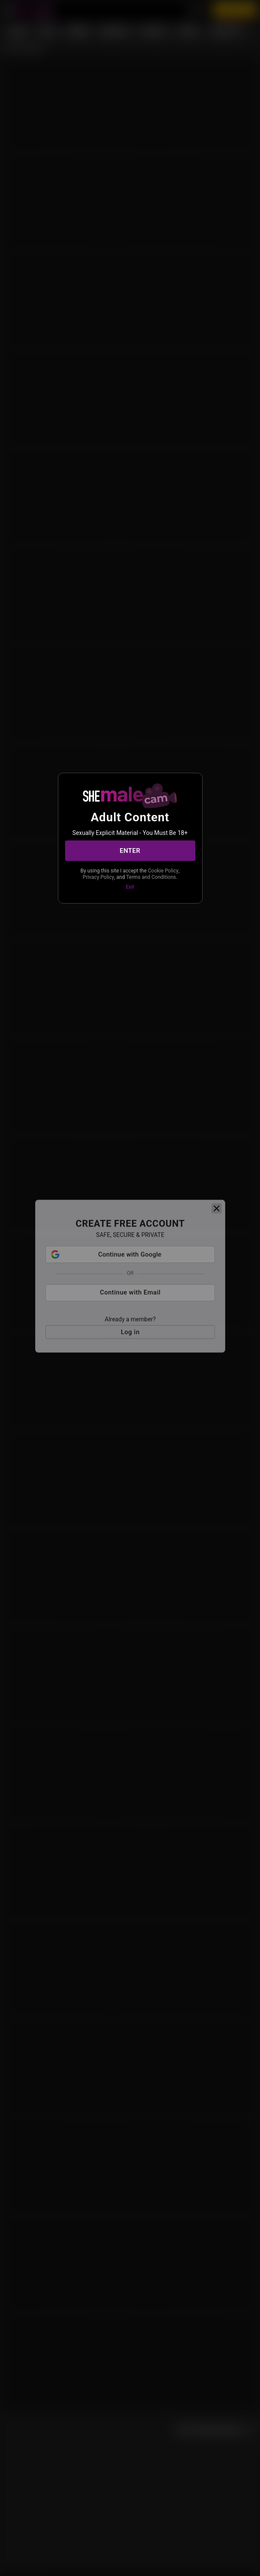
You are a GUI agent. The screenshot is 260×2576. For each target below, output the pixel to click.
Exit (130, 887)
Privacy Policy (98, 877)
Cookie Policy (163, 871)
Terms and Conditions (151, 877)
